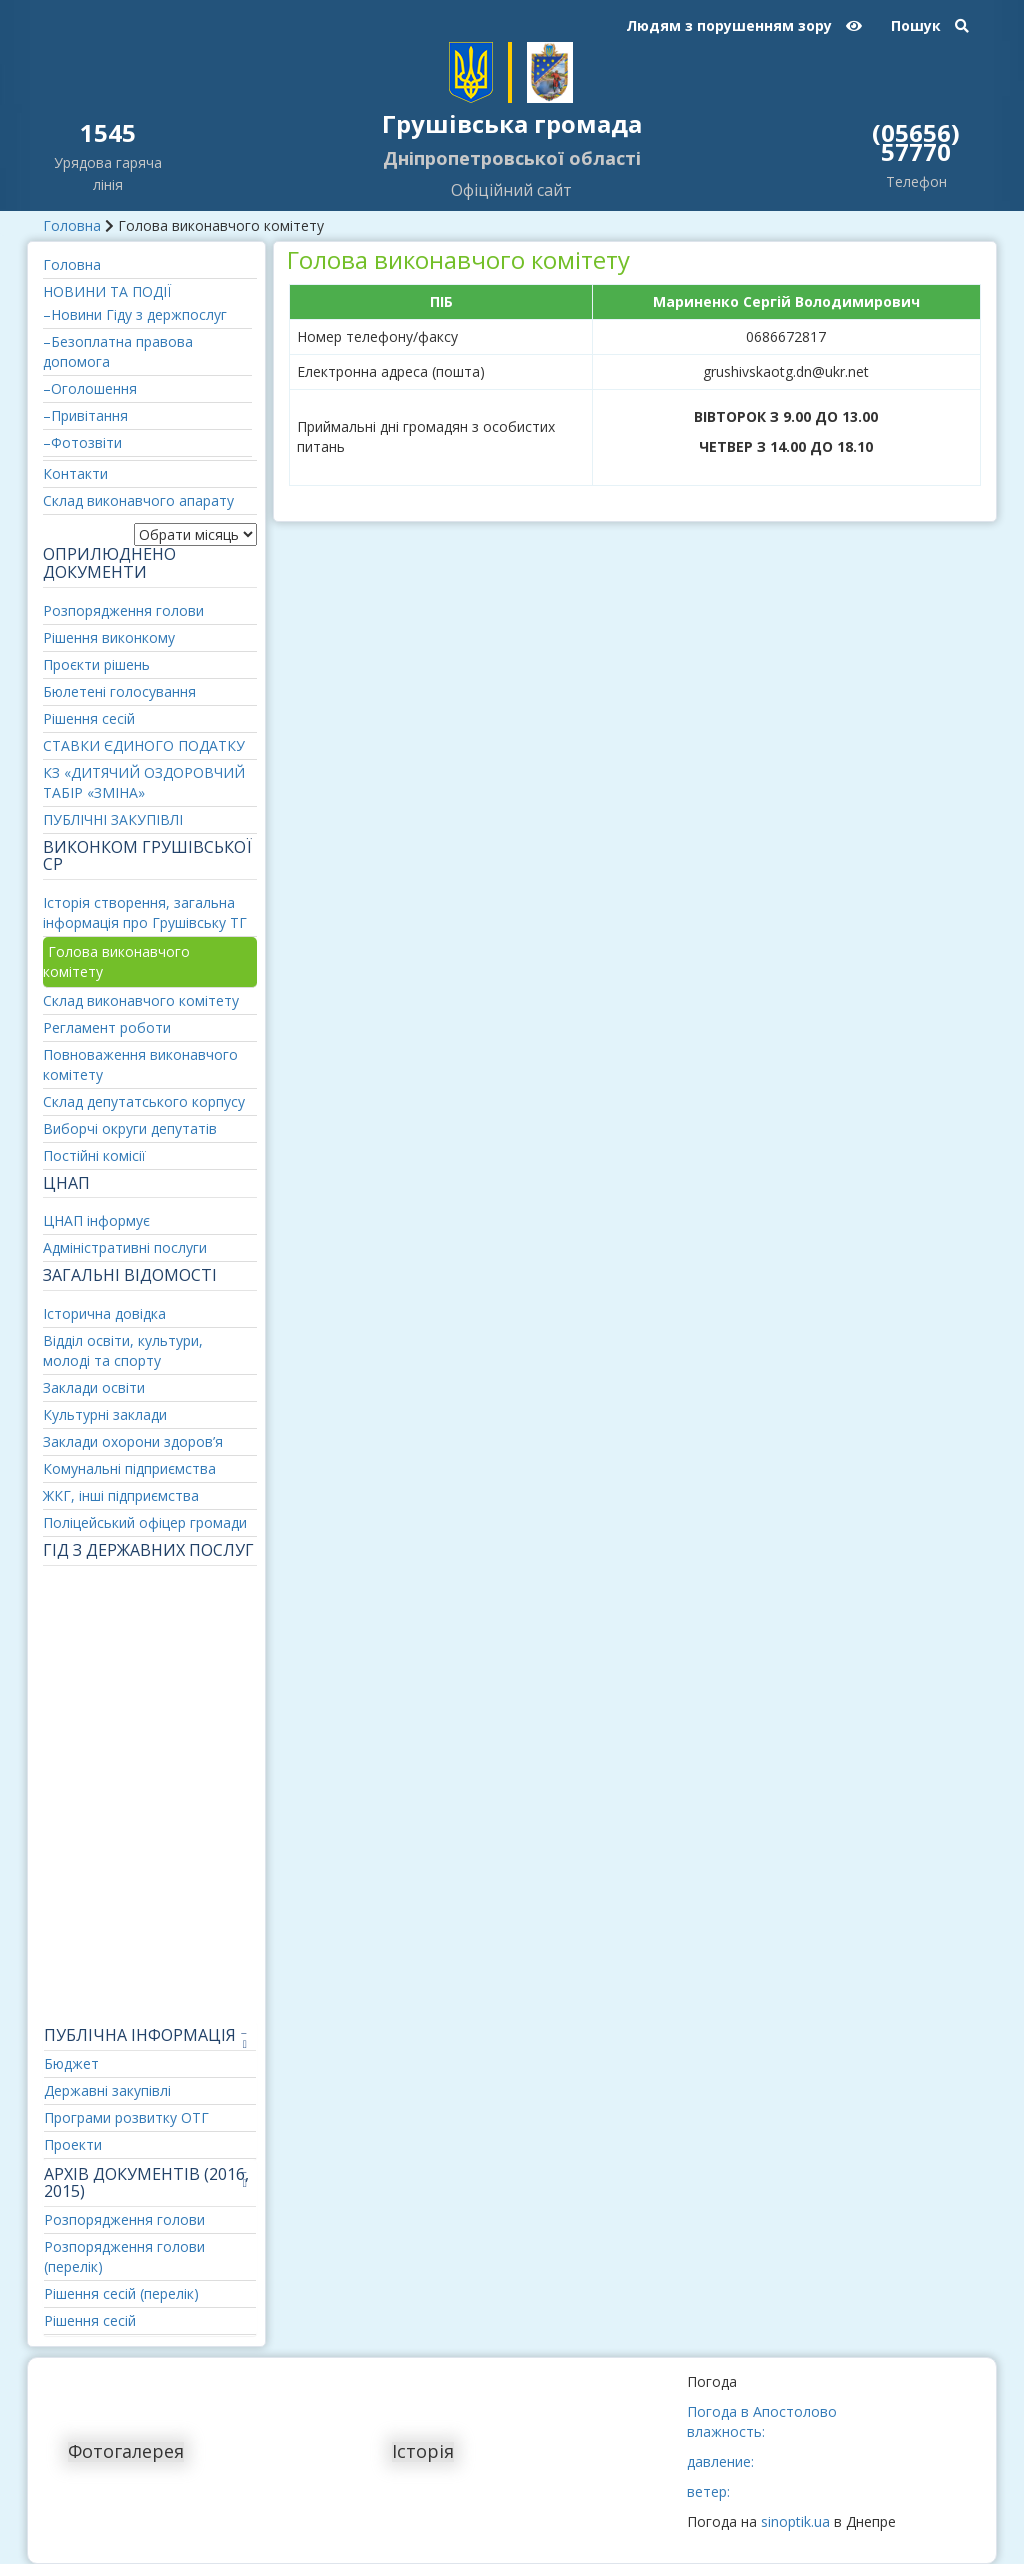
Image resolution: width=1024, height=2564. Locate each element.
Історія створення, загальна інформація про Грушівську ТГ (145, 912)
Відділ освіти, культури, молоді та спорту (123, 1350)
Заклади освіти (94, 1387)
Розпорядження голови (123, 610)
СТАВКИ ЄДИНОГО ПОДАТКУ (144, 745)
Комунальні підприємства (129, 1468)
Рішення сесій (89, 718)
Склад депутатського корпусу (144, 1101)
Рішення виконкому (109, 637)
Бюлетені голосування (119, 691)
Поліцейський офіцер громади (145, 1522)
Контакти (75, 473)
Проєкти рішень (96, 664)
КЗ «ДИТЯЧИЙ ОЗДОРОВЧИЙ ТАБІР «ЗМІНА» (144, 782)
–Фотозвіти (82, 442)
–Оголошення (90, 388)
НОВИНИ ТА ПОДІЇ (107, 291)
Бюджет (71, 2063)
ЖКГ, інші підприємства (121, 1495)
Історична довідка (104, 1313)
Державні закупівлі (107, 2090)
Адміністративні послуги (125, 1247)
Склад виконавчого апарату (138, 500)
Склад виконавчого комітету (141, 1000)
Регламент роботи (107, 1027)
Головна (72, 225)
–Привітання (85, 415)
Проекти (73, 2144)
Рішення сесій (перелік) (121, 2293)
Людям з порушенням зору (744, 25)
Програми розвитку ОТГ (126, 2117)
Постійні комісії (94, 1155)
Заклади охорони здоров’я (133, 1441)
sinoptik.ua (795, 2521)
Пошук (930, 25)
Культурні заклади (105, 1414)
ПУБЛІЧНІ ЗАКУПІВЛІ (113, 819)
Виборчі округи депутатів (130, 1128)
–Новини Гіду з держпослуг (135, 314)
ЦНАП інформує (96, 1220)
